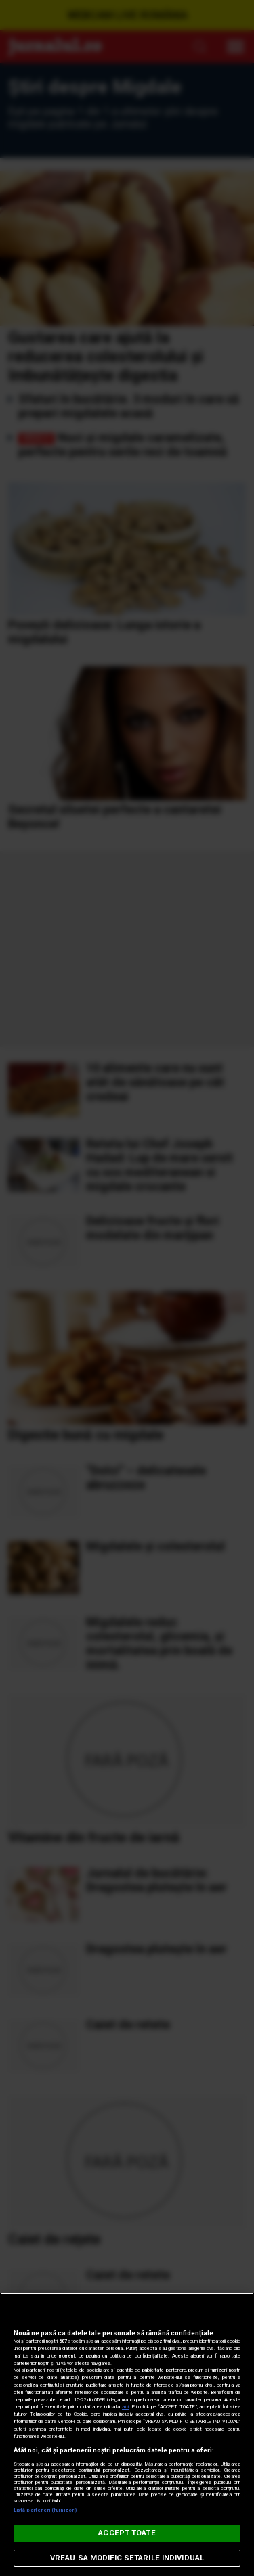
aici (125, 2407)
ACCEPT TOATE (126, 2533)
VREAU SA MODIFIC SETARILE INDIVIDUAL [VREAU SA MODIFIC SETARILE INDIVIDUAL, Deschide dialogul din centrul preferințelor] (127, 2558)
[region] (127, 2434)
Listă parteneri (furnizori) (45, 2510)
